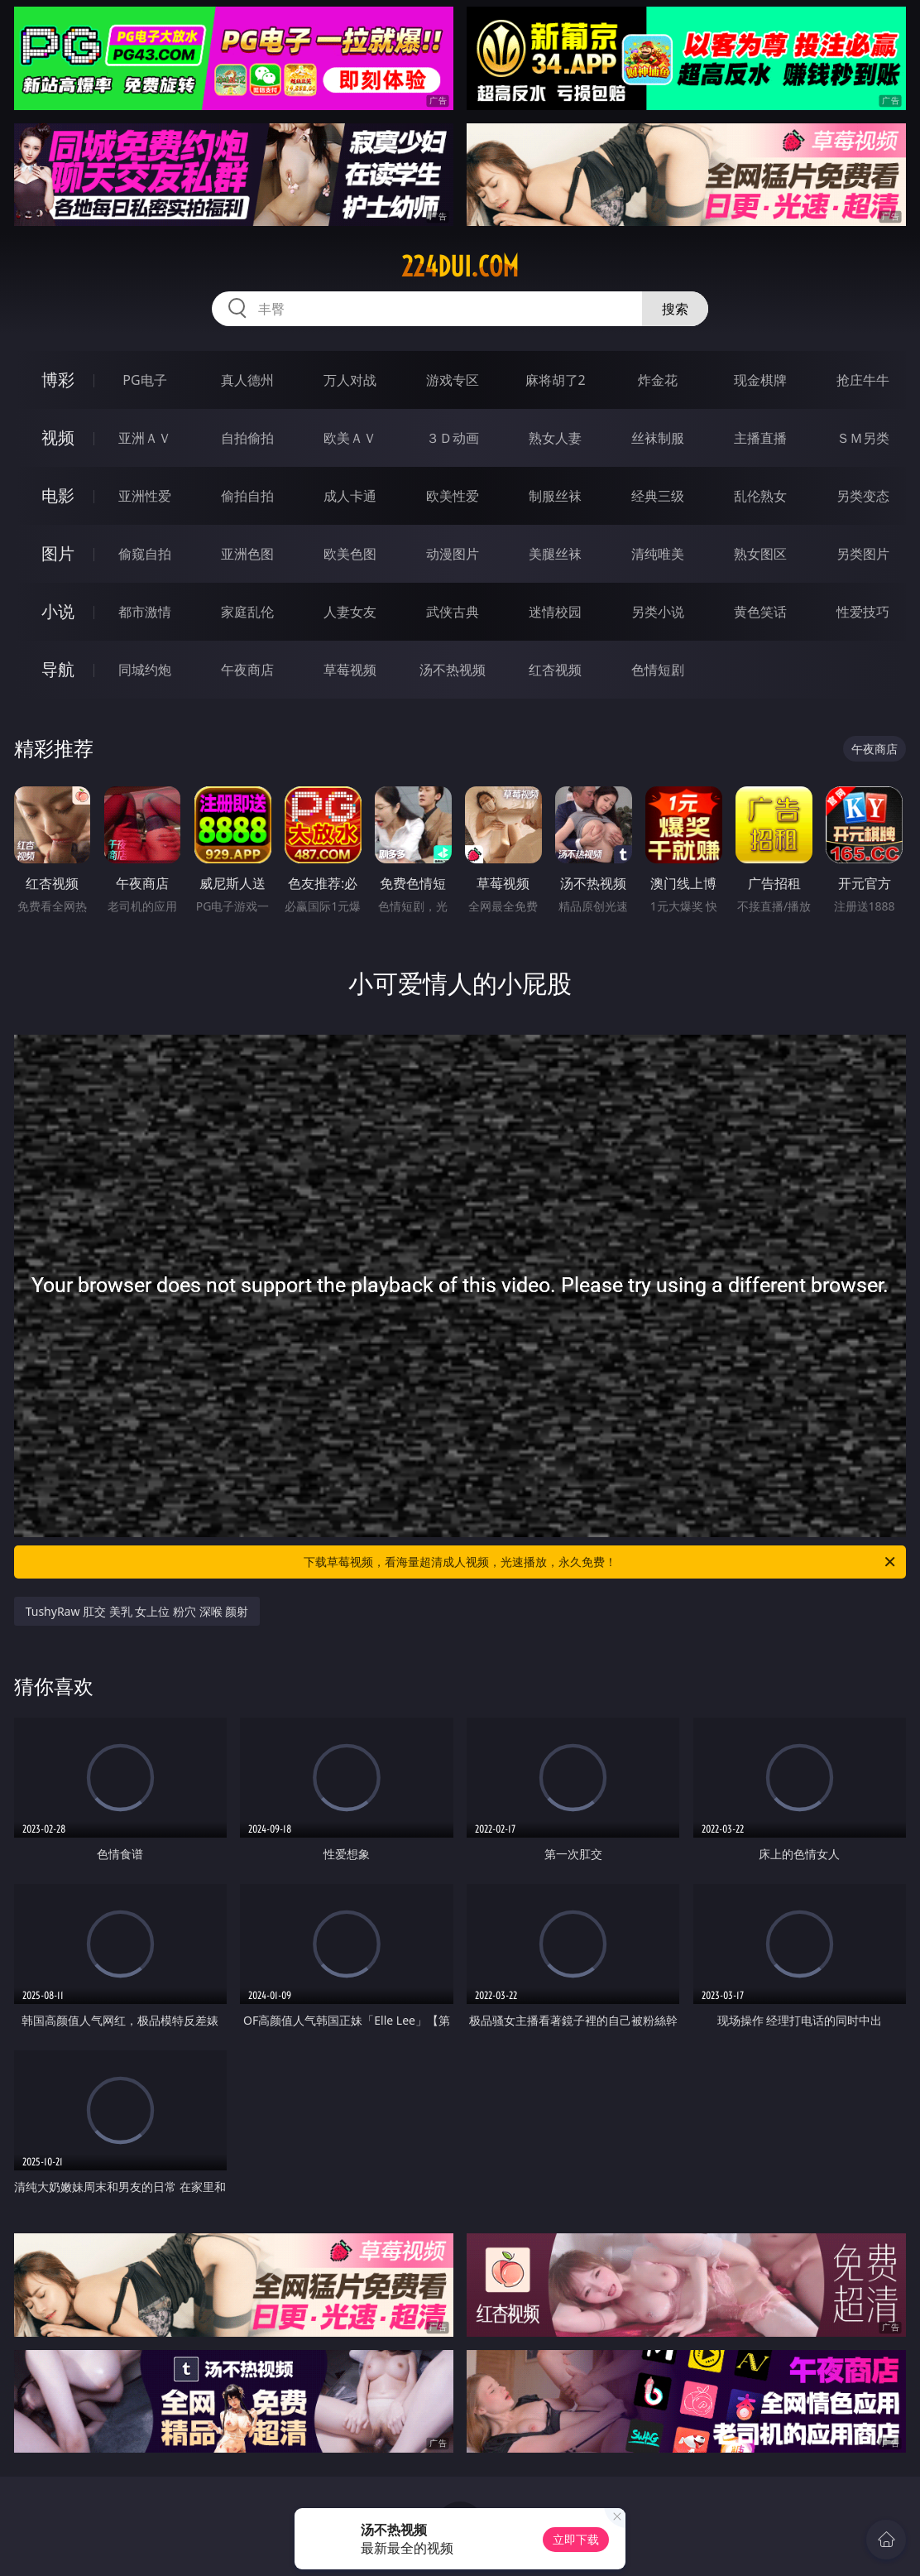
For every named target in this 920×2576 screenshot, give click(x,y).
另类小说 (657, 612)
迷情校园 (555, 612)
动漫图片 (452, 554)
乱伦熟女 (760, 496)
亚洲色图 (247, 554)
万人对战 (349, 380)
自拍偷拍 (247, 438)
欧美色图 (349, 554)
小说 (57, 611)
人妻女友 (349, 612)
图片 (57, 553)
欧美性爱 (452, 496)
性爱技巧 (862, 612)
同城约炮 (144, 670)
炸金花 (658, 380)
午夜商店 (247, 670)
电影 (57, 495)
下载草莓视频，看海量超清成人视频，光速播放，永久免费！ (601, 1562)
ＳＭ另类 (862, 438)
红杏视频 (555, 670)
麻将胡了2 (555, 380)
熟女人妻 (555, 438)
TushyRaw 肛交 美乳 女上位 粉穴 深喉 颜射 (137, 1611)
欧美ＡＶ (349, 438)
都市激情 (144, 612)
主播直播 (760, 438)
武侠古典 (452, 612)
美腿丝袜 (555, 554)
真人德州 (247, 380)
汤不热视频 (452, 670)
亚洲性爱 (144, 496)
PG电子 (144, 380)
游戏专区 (452, 380)
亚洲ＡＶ (144, 438)
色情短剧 (657, 670)
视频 (57, 437)
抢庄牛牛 (862, 380)
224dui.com (460, 266)
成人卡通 (349, 496)
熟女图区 (760, 554)
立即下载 (576, 2539)
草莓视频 (349, 670)
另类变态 (862, 496)
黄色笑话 (760, 612)
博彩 (57, 379)
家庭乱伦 (247, 612)
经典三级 (657, 496)
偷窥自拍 (144, 554)
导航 (57, 669)
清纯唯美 (657, 554)
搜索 (675, 309)
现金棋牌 (760, 380)
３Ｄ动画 (452, 438)
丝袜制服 (657, 438)
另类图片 (862, 554)
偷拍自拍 (247, 496)
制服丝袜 (555, 496)
